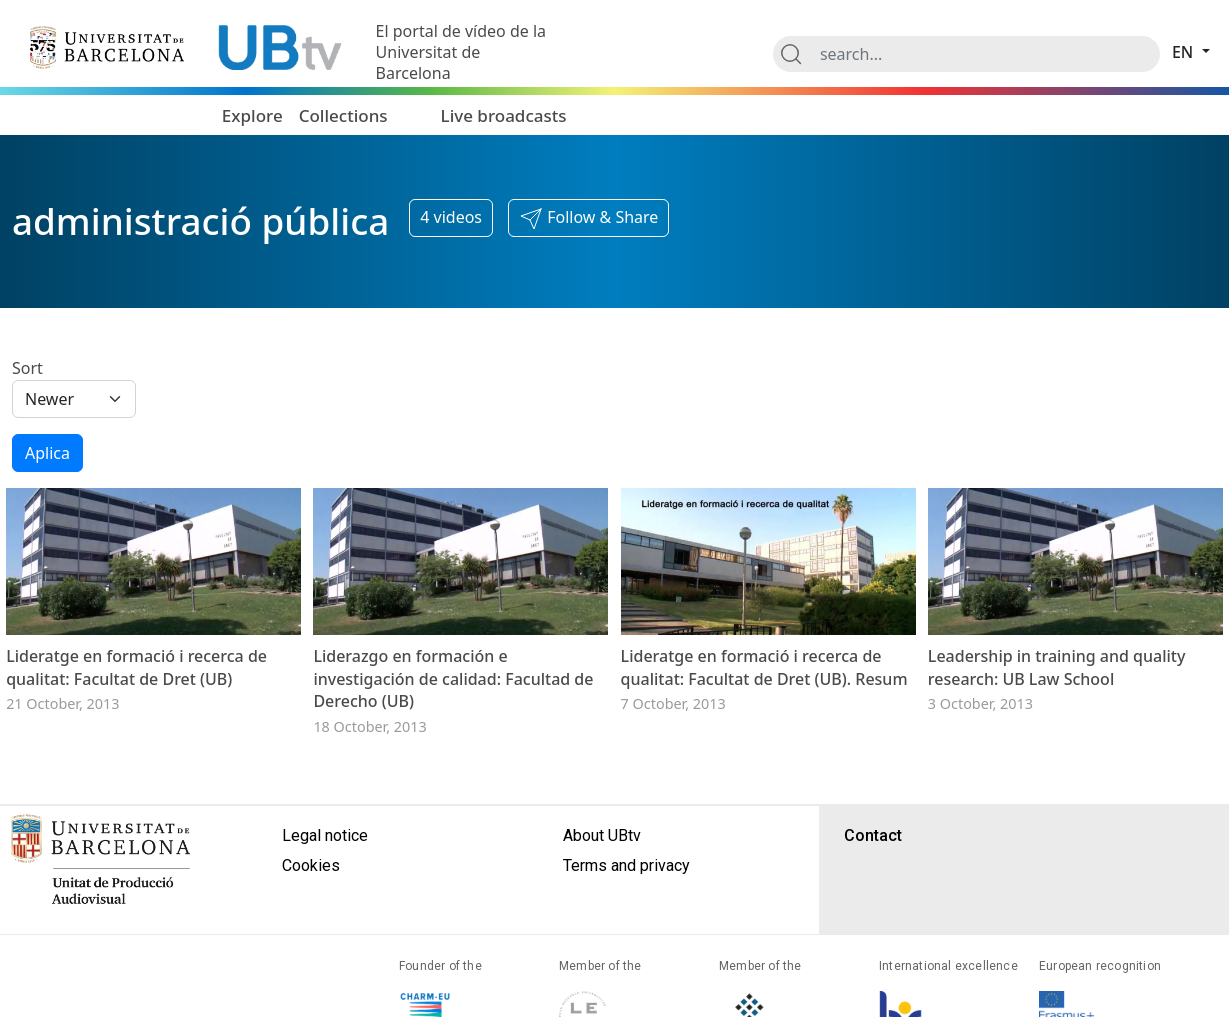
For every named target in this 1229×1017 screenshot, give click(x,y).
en (1185, 52)
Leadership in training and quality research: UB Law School (1057, 667)
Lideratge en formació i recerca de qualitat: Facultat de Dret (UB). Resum (764, 667)
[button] (588, 218)
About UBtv (602, 835)
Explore (252, 115)
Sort (27, 368)
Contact (873, 835)
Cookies (311, 865)
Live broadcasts (504, 115)
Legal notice (325, 835)
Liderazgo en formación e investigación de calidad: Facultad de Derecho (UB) (453, 678)
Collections (343, 115)
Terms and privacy (626, 865)
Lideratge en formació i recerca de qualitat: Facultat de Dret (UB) (136, 667)
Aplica (47, 453)
